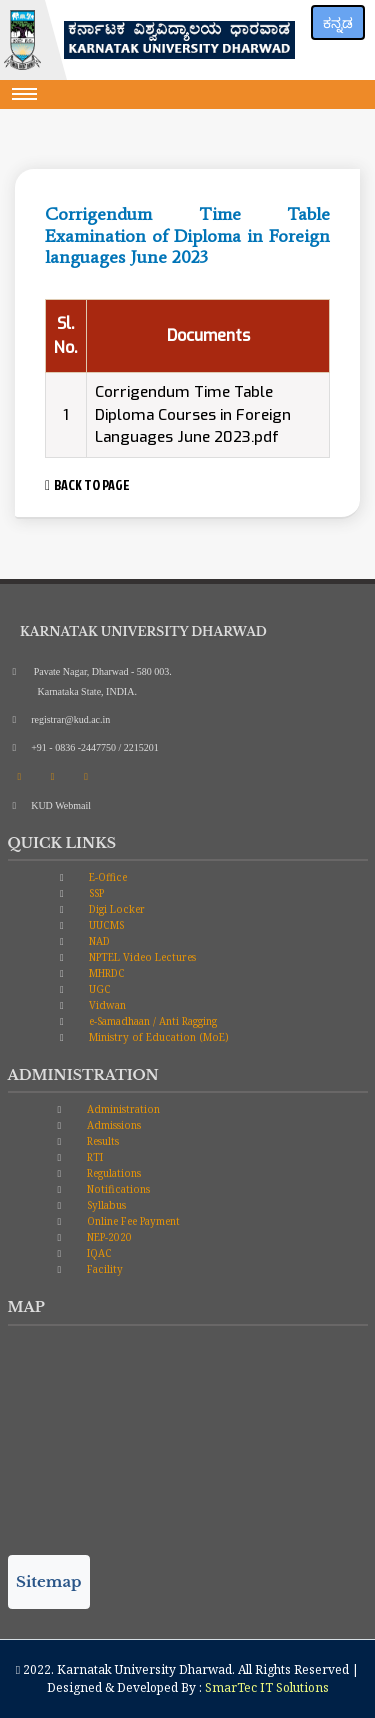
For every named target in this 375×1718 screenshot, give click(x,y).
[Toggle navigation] (25, 94)
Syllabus (105, 1205)
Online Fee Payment (132, 1221)
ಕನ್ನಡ (338, 22)
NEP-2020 (108, 1237)
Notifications (117, 1189)
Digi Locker (115, 909)
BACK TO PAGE (87, 484)
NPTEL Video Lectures (141, 957)
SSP (95, 893)
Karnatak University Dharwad (144, 1669)
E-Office (106, 877)
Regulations (112, 1173)
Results (101, 1141)
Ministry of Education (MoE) (157, 1037)
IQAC (98, 1253)
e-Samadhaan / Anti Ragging (151, 1021)
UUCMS (105, 925)
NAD (98, 941)
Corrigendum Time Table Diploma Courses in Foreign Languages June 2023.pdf (193, 414)
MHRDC (105, 973)
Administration (122, 1109)
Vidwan (106, 1005)
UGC (98, 989)
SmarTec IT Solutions (267, 1687)
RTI (93, 1157)
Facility (103, 1269)
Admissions (112, 1125)
